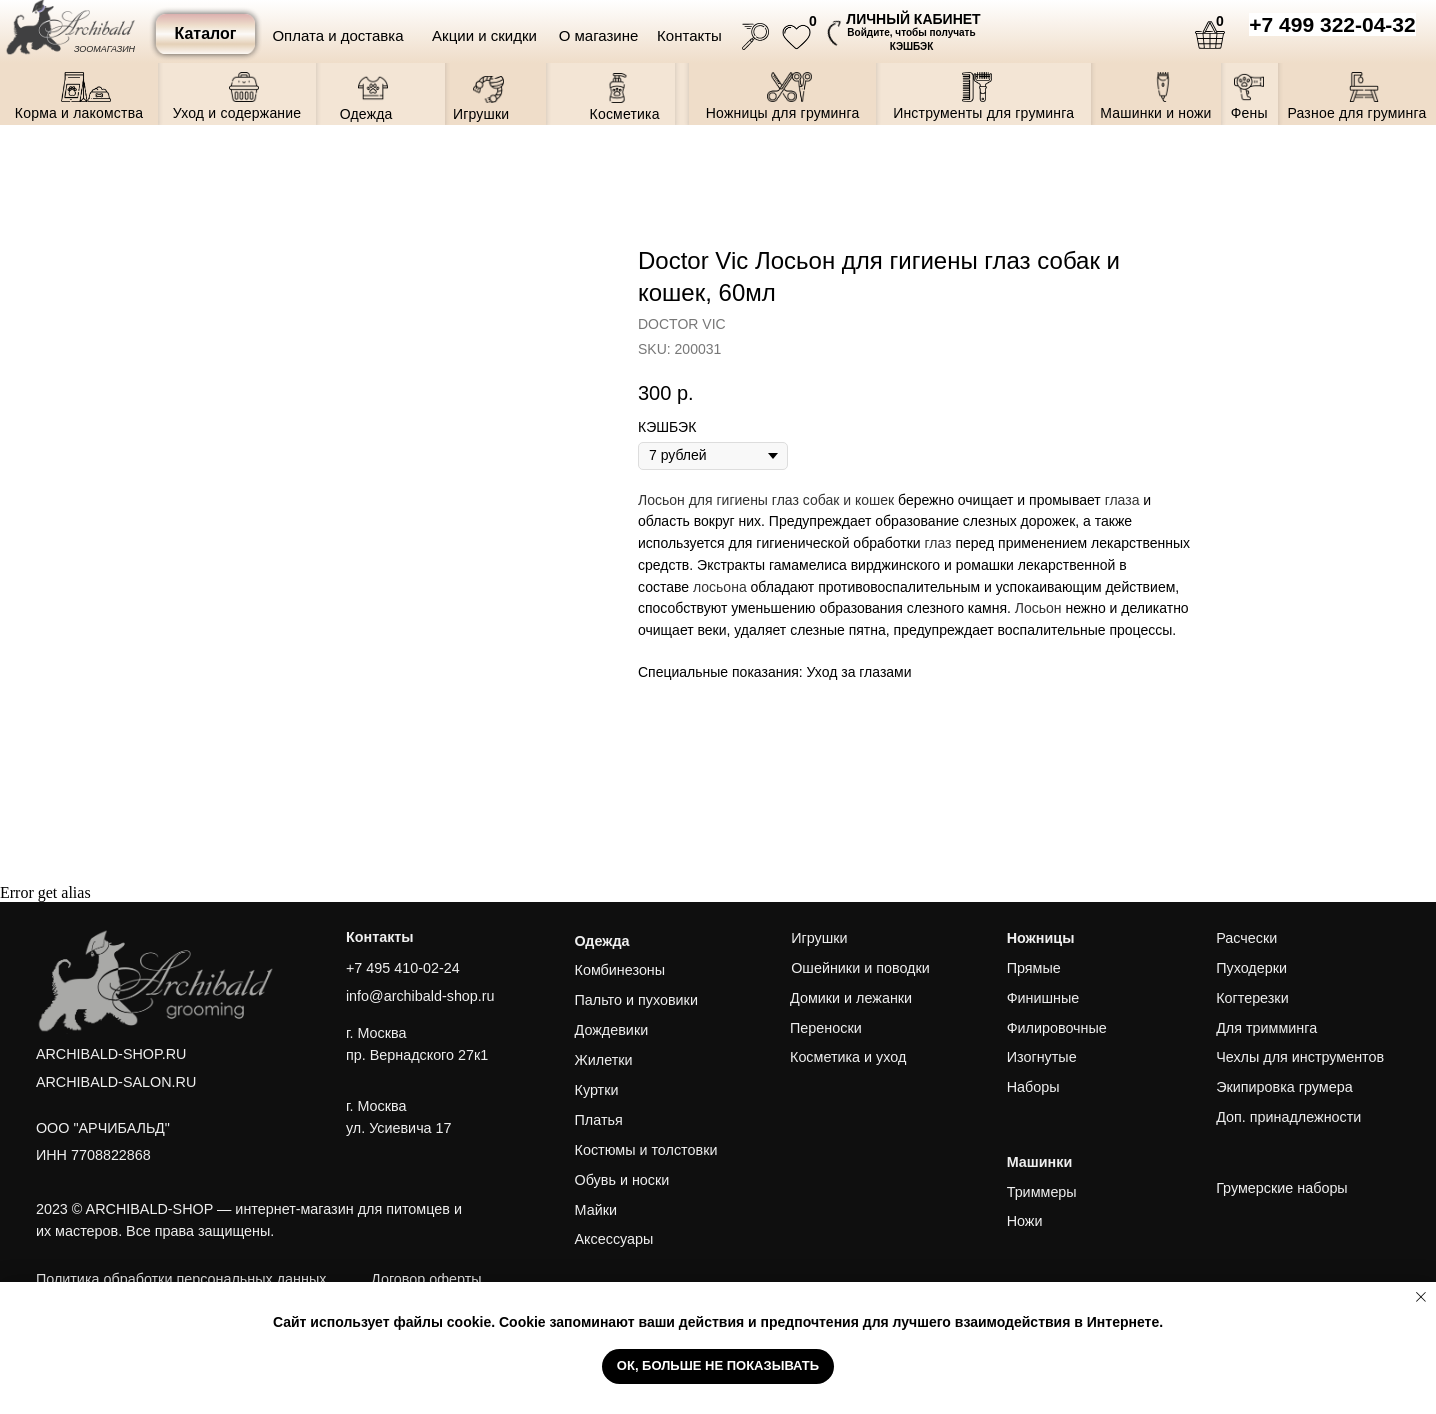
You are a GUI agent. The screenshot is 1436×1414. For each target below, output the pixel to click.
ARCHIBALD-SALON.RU (116, 1082)
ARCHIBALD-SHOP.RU (111, 1054)
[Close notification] (1421, 1297)
